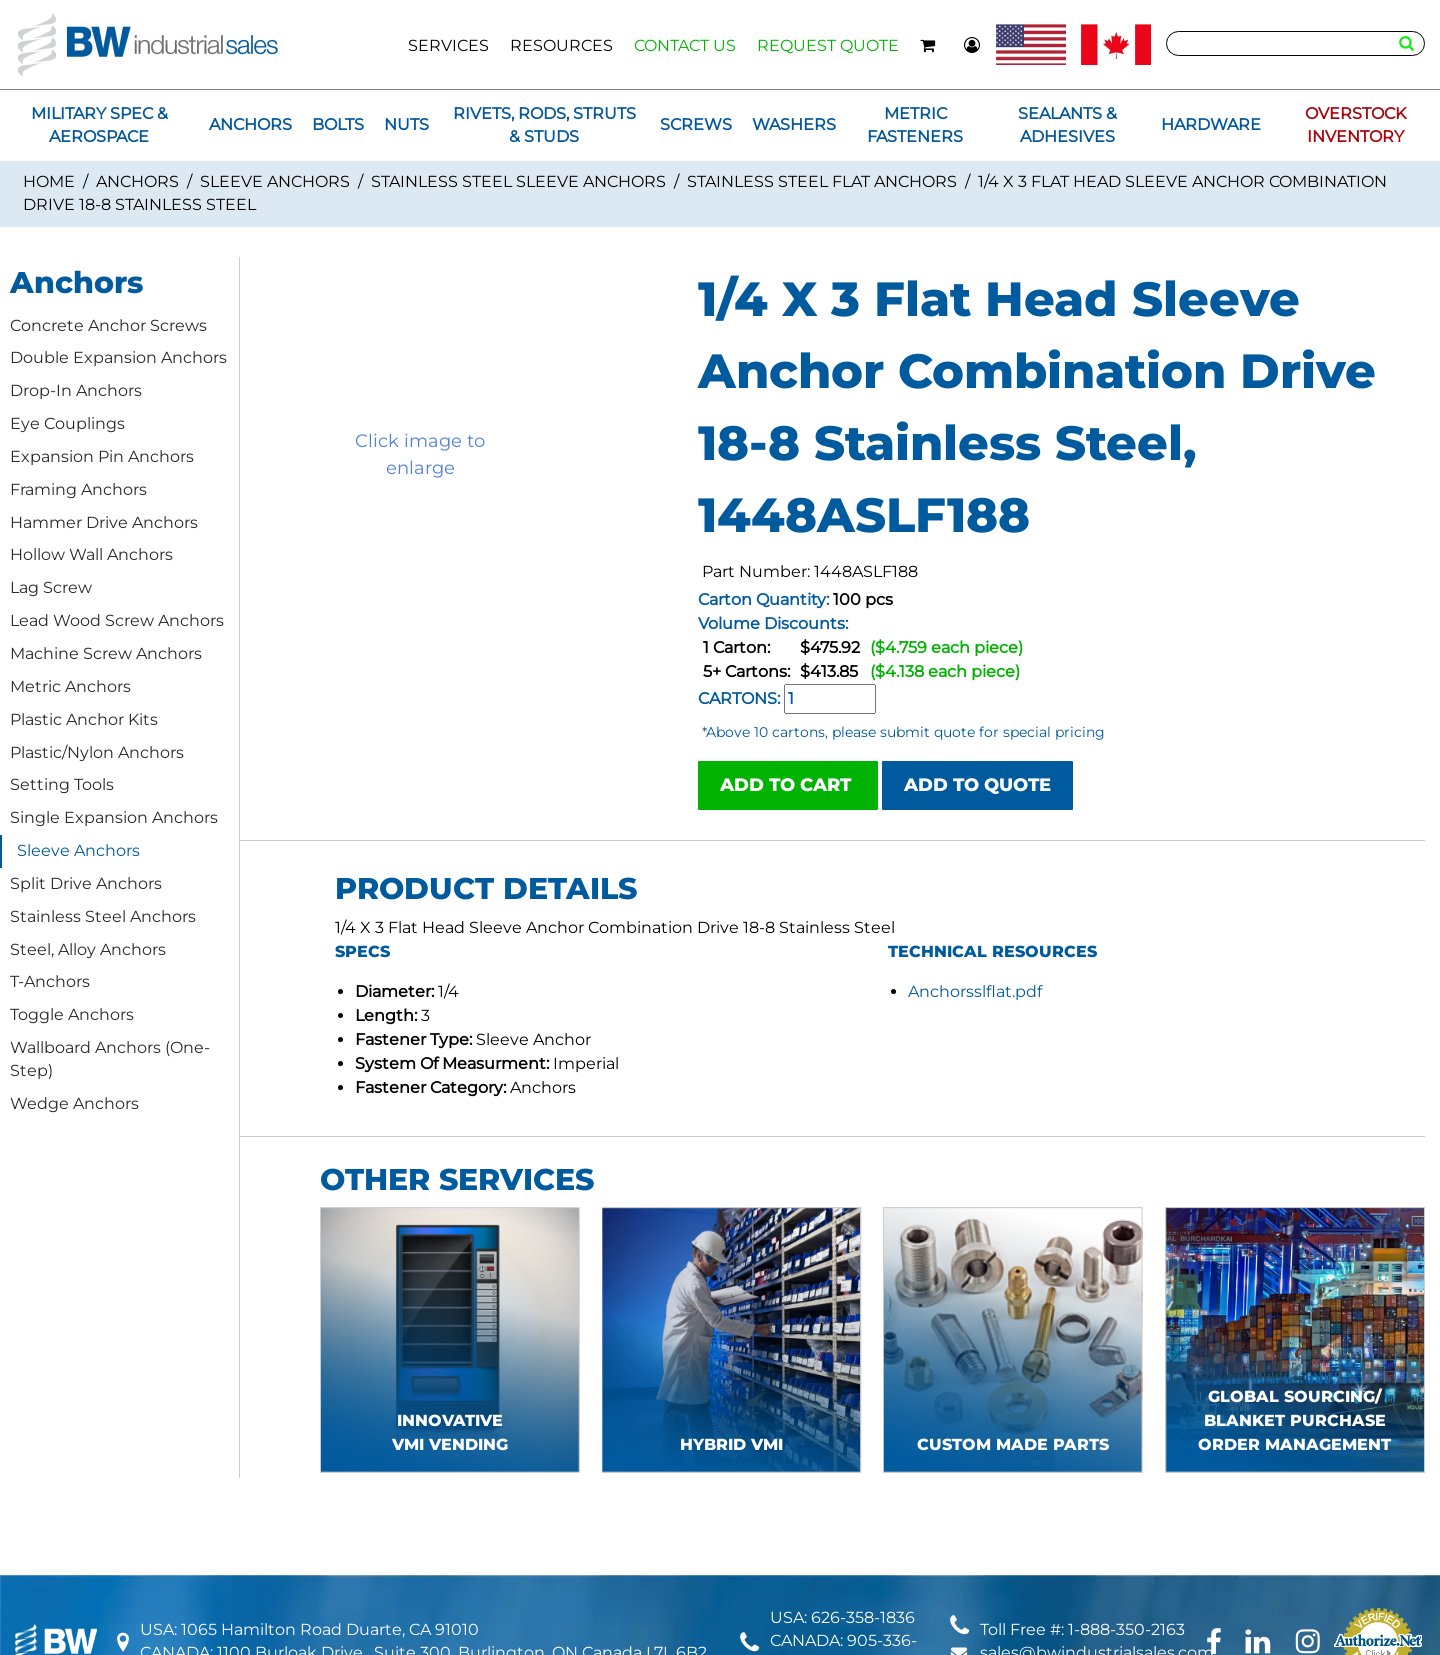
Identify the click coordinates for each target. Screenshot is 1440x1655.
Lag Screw (51, 587)
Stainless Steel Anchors (103, 916)
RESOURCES (561, 45)
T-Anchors (50, 981)
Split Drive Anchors (86, 883)
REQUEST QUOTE (828, 45)
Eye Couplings (67, 423)
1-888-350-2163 (1126, 1629)
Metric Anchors (70, 686)
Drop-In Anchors (76, 390)
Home (49, 181)
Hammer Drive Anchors (104, 522)
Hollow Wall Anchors (91, 554)
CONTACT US (685, 45)
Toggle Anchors (72, 1014)
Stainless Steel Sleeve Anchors (518, 181)
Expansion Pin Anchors (102, 456)
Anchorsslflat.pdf (975, 991)
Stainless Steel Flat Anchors (822, 181)
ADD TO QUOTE (977, 785)
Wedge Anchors (74, 1103)
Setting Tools (62, 784)
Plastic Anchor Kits (84, 719)
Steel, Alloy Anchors (88, 949)
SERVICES (448, 45)
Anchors (137, 181)
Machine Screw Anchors (106, 653)
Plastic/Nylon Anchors (97, 752)
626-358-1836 (863, 1617)
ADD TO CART (788, 785)
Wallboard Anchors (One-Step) (110, 1059)
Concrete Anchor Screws (108, 325)
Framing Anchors (78, 489)
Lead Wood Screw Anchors (117, 620)
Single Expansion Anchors (114, 817)
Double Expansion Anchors (118, 357)
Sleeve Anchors (275, 181)
